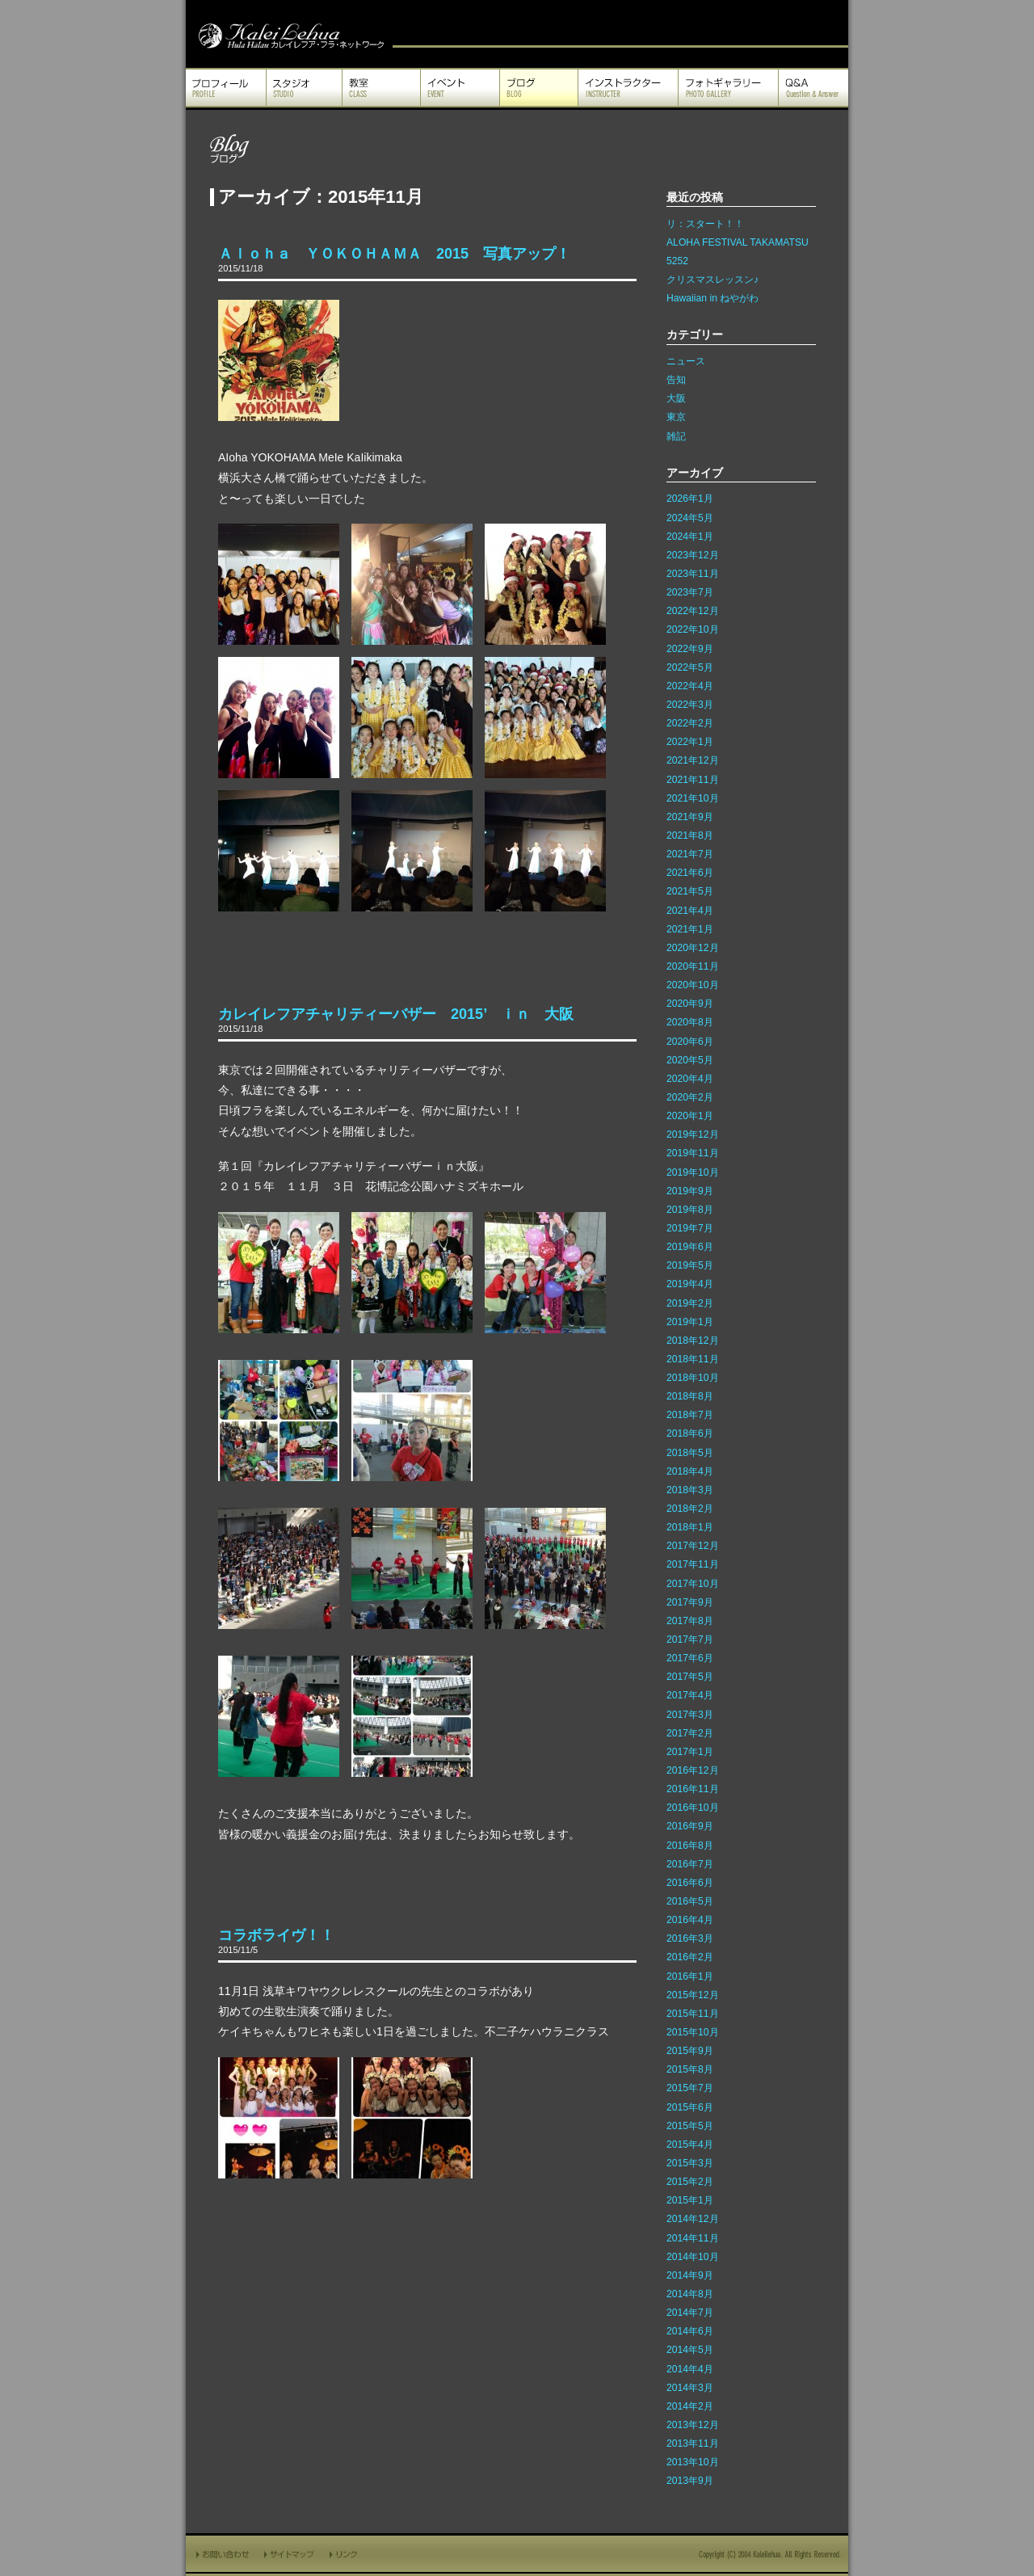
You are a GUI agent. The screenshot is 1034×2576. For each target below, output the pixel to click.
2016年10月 (692, 1807)
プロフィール (226, 87)
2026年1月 (689, 498)
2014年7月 (689, 2312)
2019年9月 (689, 1191)
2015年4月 (689, 2144)
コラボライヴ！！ (276, 1935)
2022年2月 (689, 723)
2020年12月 (692, 947)
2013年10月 (692, 2462)
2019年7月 (689, 1228)
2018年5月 (689, 1452)
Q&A (813, 87)
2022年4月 (689, 686)
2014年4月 (689, 2369)
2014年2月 (689, 2406)
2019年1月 (689, 1322)
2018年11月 (692, 1359)
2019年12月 (692, 1134)
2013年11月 (692, 2443)
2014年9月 (689, 2275)
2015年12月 (692, 1995)
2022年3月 (689, 704)
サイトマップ (289, 2554)
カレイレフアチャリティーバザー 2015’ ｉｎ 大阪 (396, 1014)
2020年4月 (689, 1078)
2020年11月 (692, 966)
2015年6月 (689, 2107)
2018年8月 (689, 1396)
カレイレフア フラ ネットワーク (289, 34)
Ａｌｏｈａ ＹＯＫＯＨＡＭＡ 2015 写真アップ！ (394, 254)
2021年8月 (689, 835)
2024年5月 (689, 518)
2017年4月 (689, 1695)
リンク (344, 2554)
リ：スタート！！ (705, 223)
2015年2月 (689, 2181)
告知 (676, 379)
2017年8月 (689, 1621)
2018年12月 (692, 1340)
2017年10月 (692, 1583)
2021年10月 (692, 798)
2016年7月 (689, 1864)
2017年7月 (689, 1639)
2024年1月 (689, 536)
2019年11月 (692, 1153)
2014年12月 (692, 2219)
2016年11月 (692, 1789)
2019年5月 (689, 1265)
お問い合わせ (221, 2554)
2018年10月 (692, 1377)
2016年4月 (689, 1920)
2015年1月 (689, 2200)
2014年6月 (689, 2331)
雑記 (676, 436)
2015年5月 (689, 2126)
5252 (677, 261)
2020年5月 (689, 1060)
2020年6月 (689, 1041)
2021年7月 (689, 854)
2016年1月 (689, 1976)
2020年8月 (689, 1022)
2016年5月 (689, 1901)
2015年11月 (692, 2013)
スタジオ (304, 87)
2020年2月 (689, 1097)
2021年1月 (689, 929)
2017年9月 (689, 1602)
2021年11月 (692, 779)
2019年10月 (692, 1172)
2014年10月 (692, 2256)
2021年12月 (692, 760)
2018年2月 (689, 1508)
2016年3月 (689, 1938)
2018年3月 (689, 1490)
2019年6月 (689, 1246)
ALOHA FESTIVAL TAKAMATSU (737, 242)
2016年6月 (689, 1882)
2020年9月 (689, 1003)
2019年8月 (689, 1209)
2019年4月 (689, 1284)
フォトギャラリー (728, 87)
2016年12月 (692, 1770)
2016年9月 (689, 1826)
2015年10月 (692, 2032)
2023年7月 (689, 592)
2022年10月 (692, 629)
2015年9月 (689, 2050)
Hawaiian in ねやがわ (712, 298)
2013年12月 (692, 2425)
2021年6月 (689, 872)
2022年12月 (692, 611)
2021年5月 (689, 891)
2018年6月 (689, 1433)
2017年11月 (692, 1564)
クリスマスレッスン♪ (712, 279)
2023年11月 (692, 573)
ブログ (539, 87)
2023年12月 (692, 555)
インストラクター (628, 87)
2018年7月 (689, 1415)
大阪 (676, 398)
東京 (676, 417)
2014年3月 (689, 2387)
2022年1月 (689, 741)
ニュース (685, 361)
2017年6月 (689, 1658)
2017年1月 (689, 1751)
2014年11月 (692, 2238)
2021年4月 (689, 910)
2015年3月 (689, 2163)
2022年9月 (689, 649)
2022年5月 (689, 667)
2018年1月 (689, 1527)
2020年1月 (689, 1116)
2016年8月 (689, 1845)
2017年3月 (689, 1714)
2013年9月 (689, 2480)
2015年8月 (689, 2069)
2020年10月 (692, 985)
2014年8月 (689, 2294)
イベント (460, 87)
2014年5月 (689, 2349)
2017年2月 (689, 1733)
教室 (381, 87)
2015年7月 (689, 2088)
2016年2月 (689, 1957)
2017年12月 (692, 1545)
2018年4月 (689, 1471)
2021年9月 (689, 817)
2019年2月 (689, 1303)
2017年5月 (689, 1676)
